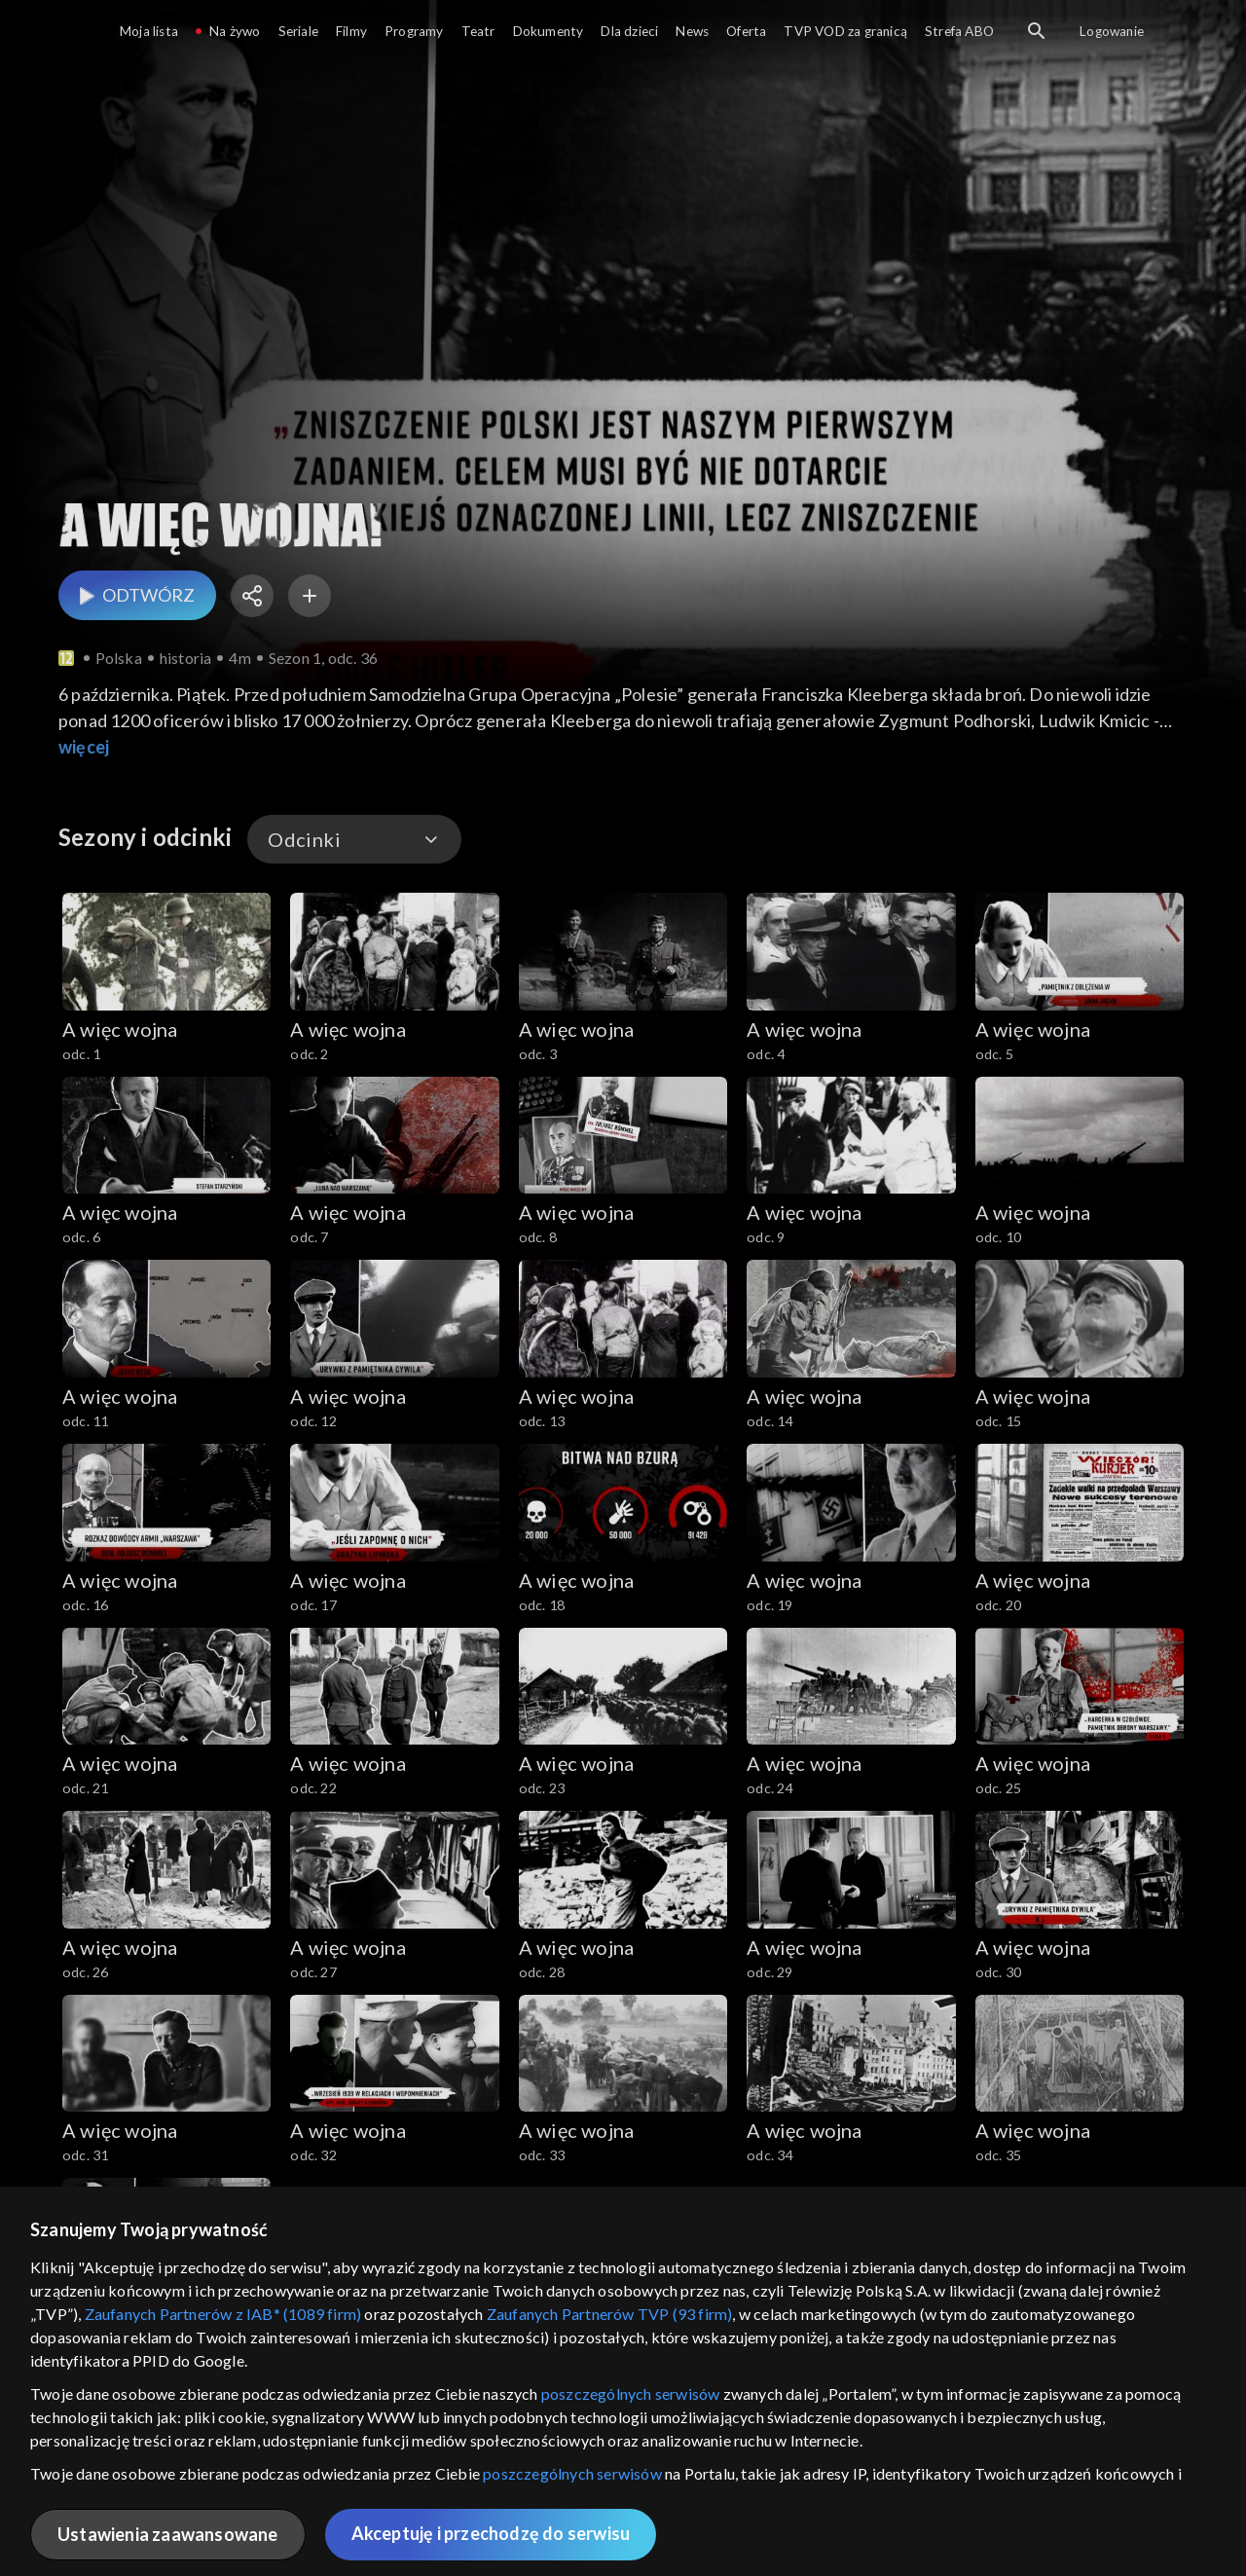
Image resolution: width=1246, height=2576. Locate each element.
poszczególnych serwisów (630, 2393)
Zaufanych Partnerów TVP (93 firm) (610, 2313)
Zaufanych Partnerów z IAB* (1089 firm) (223, 2313)
